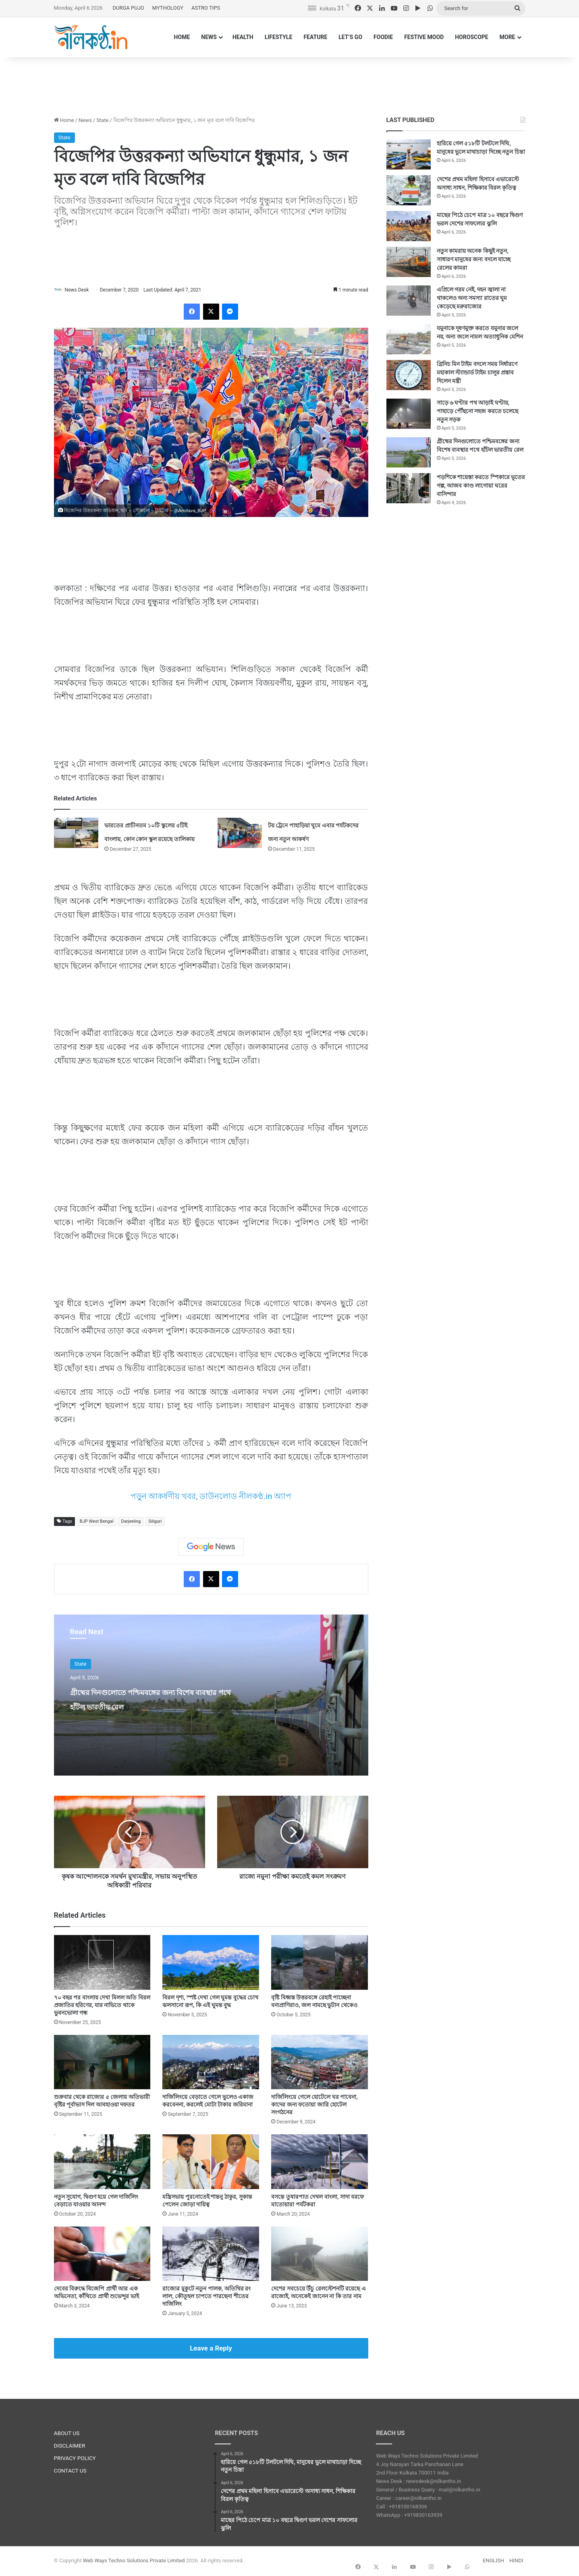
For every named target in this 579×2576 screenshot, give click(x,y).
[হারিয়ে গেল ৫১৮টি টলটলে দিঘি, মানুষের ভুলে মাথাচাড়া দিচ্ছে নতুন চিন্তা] (408, 154)
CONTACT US (70, 2471)
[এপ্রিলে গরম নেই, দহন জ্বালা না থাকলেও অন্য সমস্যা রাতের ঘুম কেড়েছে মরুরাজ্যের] (408, 300)
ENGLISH (493, 2561)
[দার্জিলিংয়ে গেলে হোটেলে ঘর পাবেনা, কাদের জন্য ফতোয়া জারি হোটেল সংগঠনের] (319, 2062)
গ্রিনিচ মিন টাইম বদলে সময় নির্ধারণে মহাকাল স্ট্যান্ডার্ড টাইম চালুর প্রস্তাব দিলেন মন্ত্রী (477, 372)
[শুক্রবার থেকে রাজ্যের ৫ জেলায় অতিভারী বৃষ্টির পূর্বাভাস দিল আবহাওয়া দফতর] (102, 2062)
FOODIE (383, 37)
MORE (507, 37)
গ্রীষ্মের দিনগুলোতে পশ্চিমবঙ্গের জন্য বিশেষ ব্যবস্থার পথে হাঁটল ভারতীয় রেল (146, 1706)
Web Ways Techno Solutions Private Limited (134, 2561)
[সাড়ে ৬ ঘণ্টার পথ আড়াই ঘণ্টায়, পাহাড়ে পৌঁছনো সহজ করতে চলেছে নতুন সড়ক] (408, 414)
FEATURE (315, 37)
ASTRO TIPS (205, 8)
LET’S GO (350, 37)
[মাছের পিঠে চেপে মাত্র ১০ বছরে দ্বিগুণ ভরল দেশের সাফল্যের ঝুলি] (408, 226)
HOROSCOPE (471, 37)
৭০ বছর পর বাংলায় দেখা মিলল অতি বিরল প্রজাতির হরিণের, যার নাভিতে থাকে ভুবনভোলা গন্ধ (102, 2005)
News (85, 120)
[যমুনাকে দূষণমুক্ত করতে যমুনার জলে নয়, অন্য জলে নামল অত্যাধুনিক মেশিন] (408, 339)
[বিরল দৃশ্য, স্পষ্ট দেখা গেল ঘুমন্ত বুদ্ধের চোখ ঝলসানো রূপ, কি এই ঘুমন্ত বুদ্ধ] (210, 1963)
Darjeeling (131, 1522)
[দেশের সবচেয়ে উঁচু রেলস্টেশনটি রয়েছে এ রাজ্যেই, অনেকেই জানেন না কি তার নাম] (319, 2254)
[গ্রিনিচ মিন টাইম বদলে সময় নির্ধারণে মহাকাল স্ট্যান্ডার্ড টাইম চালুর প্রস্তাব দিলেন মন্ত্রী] (408, 375)
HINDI (516, 2561)
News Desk (80, 290)
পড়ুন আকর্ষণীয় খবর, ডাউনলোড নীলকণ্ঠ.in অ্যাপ (211, 1497)
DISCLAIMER (69, 2446)
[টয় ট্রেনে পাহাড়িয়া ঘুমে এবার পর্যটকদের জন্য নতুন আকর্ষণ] (240, 833)
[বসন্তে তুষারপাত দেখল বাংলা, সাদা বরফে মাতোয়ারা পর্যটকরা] (319, 2162)
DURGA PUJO (128, 8)
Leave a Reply (211, 2348)
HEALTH (242, 37)
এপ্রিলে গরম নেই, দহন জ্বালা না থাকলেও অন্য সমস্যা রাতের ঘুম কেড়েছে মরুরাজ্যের (472, 298)
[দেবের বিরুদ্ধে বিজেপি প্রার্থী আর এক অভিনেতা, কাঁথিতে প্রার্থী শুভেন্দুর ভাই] (102, 2254)
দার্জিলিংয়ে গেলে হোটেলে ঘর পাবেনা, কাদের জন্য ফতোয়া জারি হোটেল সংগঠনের (314, 2105)
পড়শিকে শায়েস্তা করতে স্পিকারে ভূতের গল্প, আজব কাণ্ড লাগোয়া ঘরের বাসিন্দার (481, 485)
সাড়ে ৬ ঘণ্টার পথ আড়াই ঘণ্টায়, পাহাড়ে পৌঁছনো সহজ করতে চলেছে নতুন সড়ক (478, 411)
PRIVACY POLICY (75, 2458)
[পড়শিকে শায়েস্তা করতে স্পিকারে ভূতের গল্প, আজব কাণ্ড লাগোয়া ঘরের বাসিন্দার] (408, 488)
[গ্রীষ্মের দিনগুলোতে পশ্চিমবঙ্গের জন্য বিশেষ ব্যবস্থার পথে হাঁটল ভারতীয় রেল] (408, 452)
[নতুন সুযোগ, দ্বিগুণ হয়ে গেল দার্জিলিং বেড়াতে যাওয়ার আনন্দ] (102, 2162)
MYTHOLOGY (167, 8)
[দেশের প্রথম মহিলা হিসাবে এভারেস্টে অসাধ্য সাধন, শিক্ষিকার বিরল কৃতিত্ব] (408, 190)
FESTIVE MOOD (424, 37)
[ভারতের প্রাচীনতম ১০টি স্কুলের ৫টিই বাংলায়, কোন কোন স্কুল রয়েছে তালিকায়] (76, 833)
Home (64, 120)
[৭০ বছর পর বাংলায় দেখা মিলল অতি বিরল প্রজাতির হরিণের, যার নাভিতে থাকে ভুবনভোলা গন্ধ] (102, 1963)
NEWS (209, 37)
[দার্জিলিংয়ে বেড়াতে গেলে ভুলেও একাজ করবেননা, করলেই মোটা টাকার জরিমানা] (210, 2062)
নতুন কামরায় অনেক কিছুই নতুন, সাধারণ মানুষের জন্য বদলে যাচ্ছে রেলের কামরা (474, 259)
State (102, 120)
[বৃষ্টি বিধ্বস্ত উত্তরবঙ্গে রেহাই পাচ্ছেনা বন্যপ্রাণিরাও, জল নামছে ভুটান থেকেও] (319, 1963)
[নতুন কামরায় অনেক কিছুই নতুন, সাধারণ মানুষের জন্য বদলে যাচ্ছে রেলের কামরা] (408, 262)
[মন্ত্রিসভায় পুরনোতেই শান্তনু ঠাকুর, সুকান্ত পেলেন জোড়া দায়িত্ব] (210, 2162)
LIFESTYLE (279, 37)
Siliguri (155, 1522)
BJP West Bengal (97, 1522)
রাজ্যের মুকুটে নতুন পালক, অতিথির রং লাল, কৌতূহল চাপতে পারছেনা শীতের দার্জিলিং (206, 2296)
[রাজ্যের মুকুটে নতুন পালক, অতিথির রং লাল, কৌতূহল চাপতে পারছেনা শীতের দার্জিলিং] (210, 2254)
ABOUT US (67, 2433)
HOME (182, 37)
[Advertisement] (289, 83)
